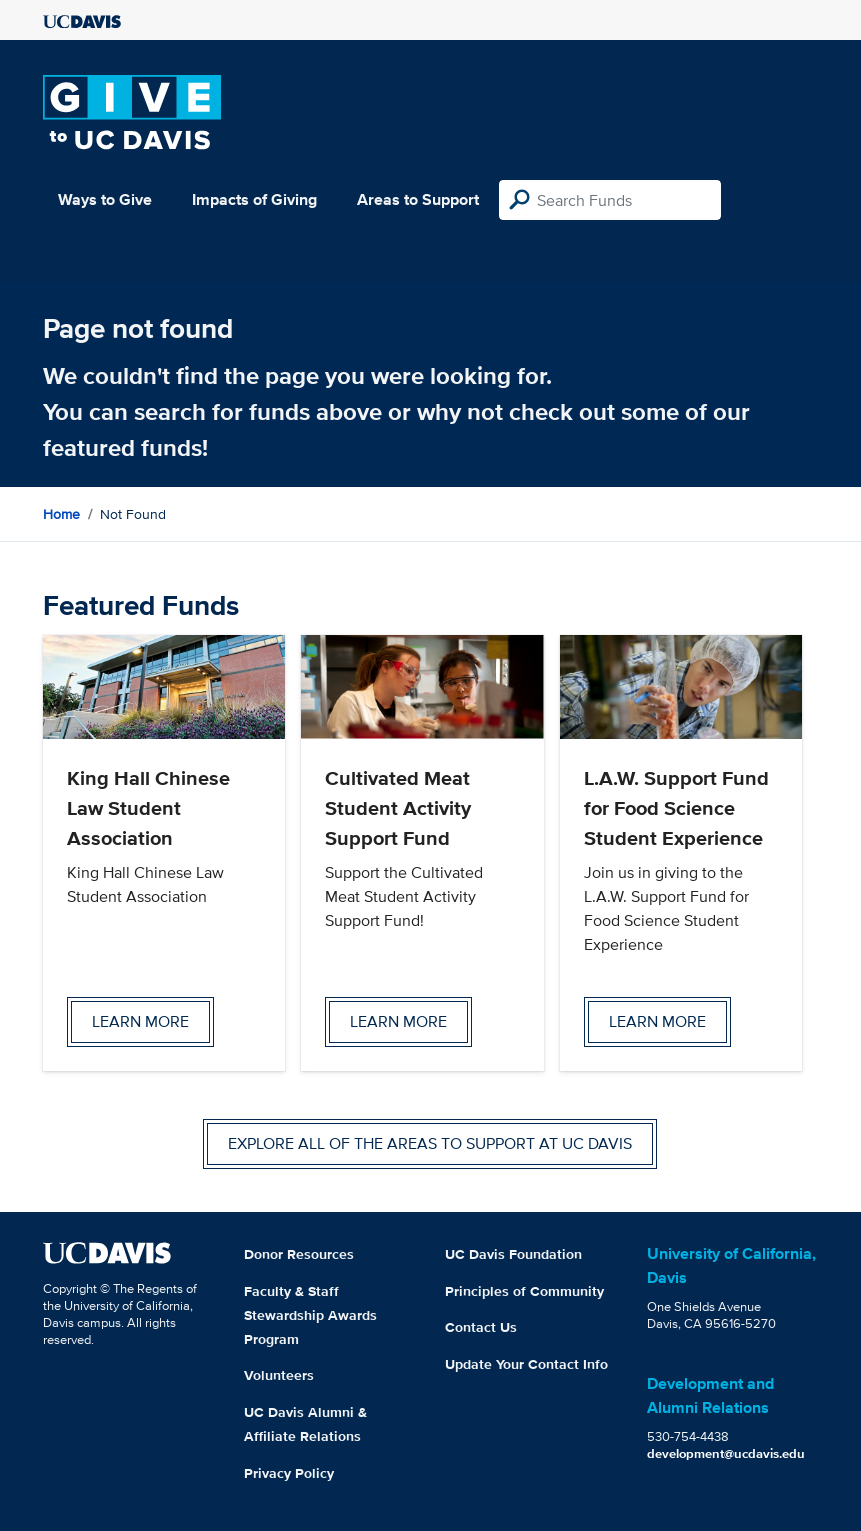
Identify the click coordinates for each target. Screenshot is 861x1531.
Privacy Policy (289, 1473)
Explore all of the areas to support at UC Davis (430, 1143)
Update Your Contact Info (526, 1364)
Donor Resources (299, 1254)
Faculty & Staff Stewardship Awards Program (310, 1315)
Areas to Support (418, 199)
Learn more (140, 1021)
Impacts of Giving (254, 199)
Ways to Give (105, 199)
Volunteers (279, 1375)
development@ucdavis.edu (726, 1453)
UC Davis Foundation (513, 1254)
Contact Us (481, 1327)
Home (61, 514)
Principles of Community (524, 1291)
